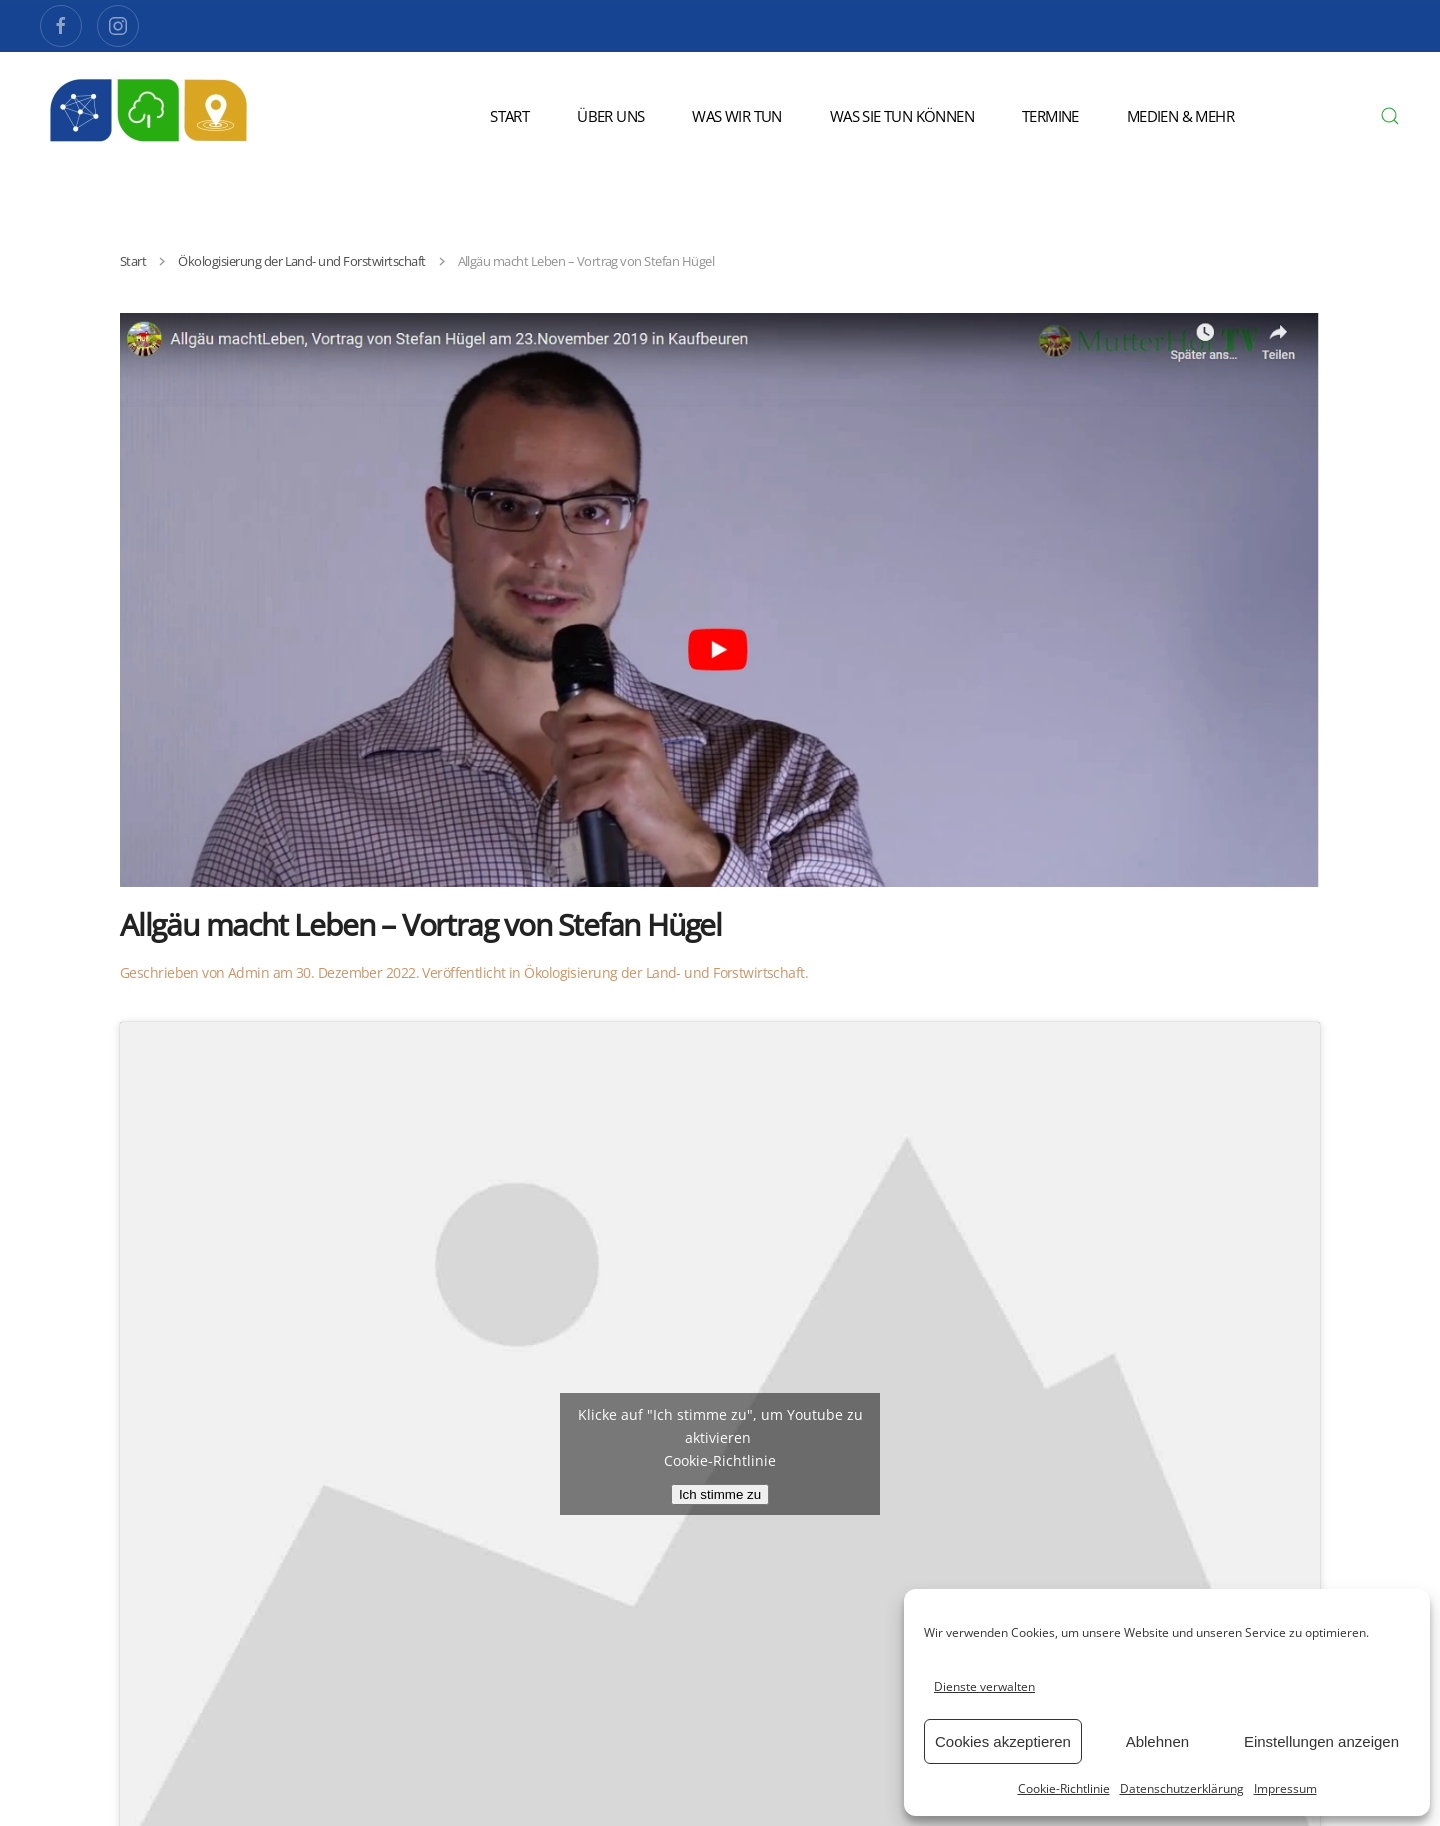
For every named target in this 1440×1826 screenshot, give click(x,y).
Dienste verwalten (984, 1686)
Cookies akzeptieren (1003, 1741)
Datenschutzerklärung (1182, 1788)
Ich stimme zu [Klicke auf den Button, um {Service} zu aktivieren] (720, 1494)
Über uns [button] (610, 116)
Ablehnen (1157, 1741)
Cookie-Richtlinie (1064, 1788)
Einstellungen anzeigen (1321, 1741)
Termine (1050, 116)
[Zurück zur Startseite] (150, 116)
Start (509, 116)
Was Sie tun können (902, 116)
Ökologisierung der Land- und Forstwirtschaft (664, 972)
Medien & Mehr (1180, 116)
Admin (248, 972)
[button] (1390, 116)
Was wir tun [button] (736, 116)
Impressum (1285, 1788)
